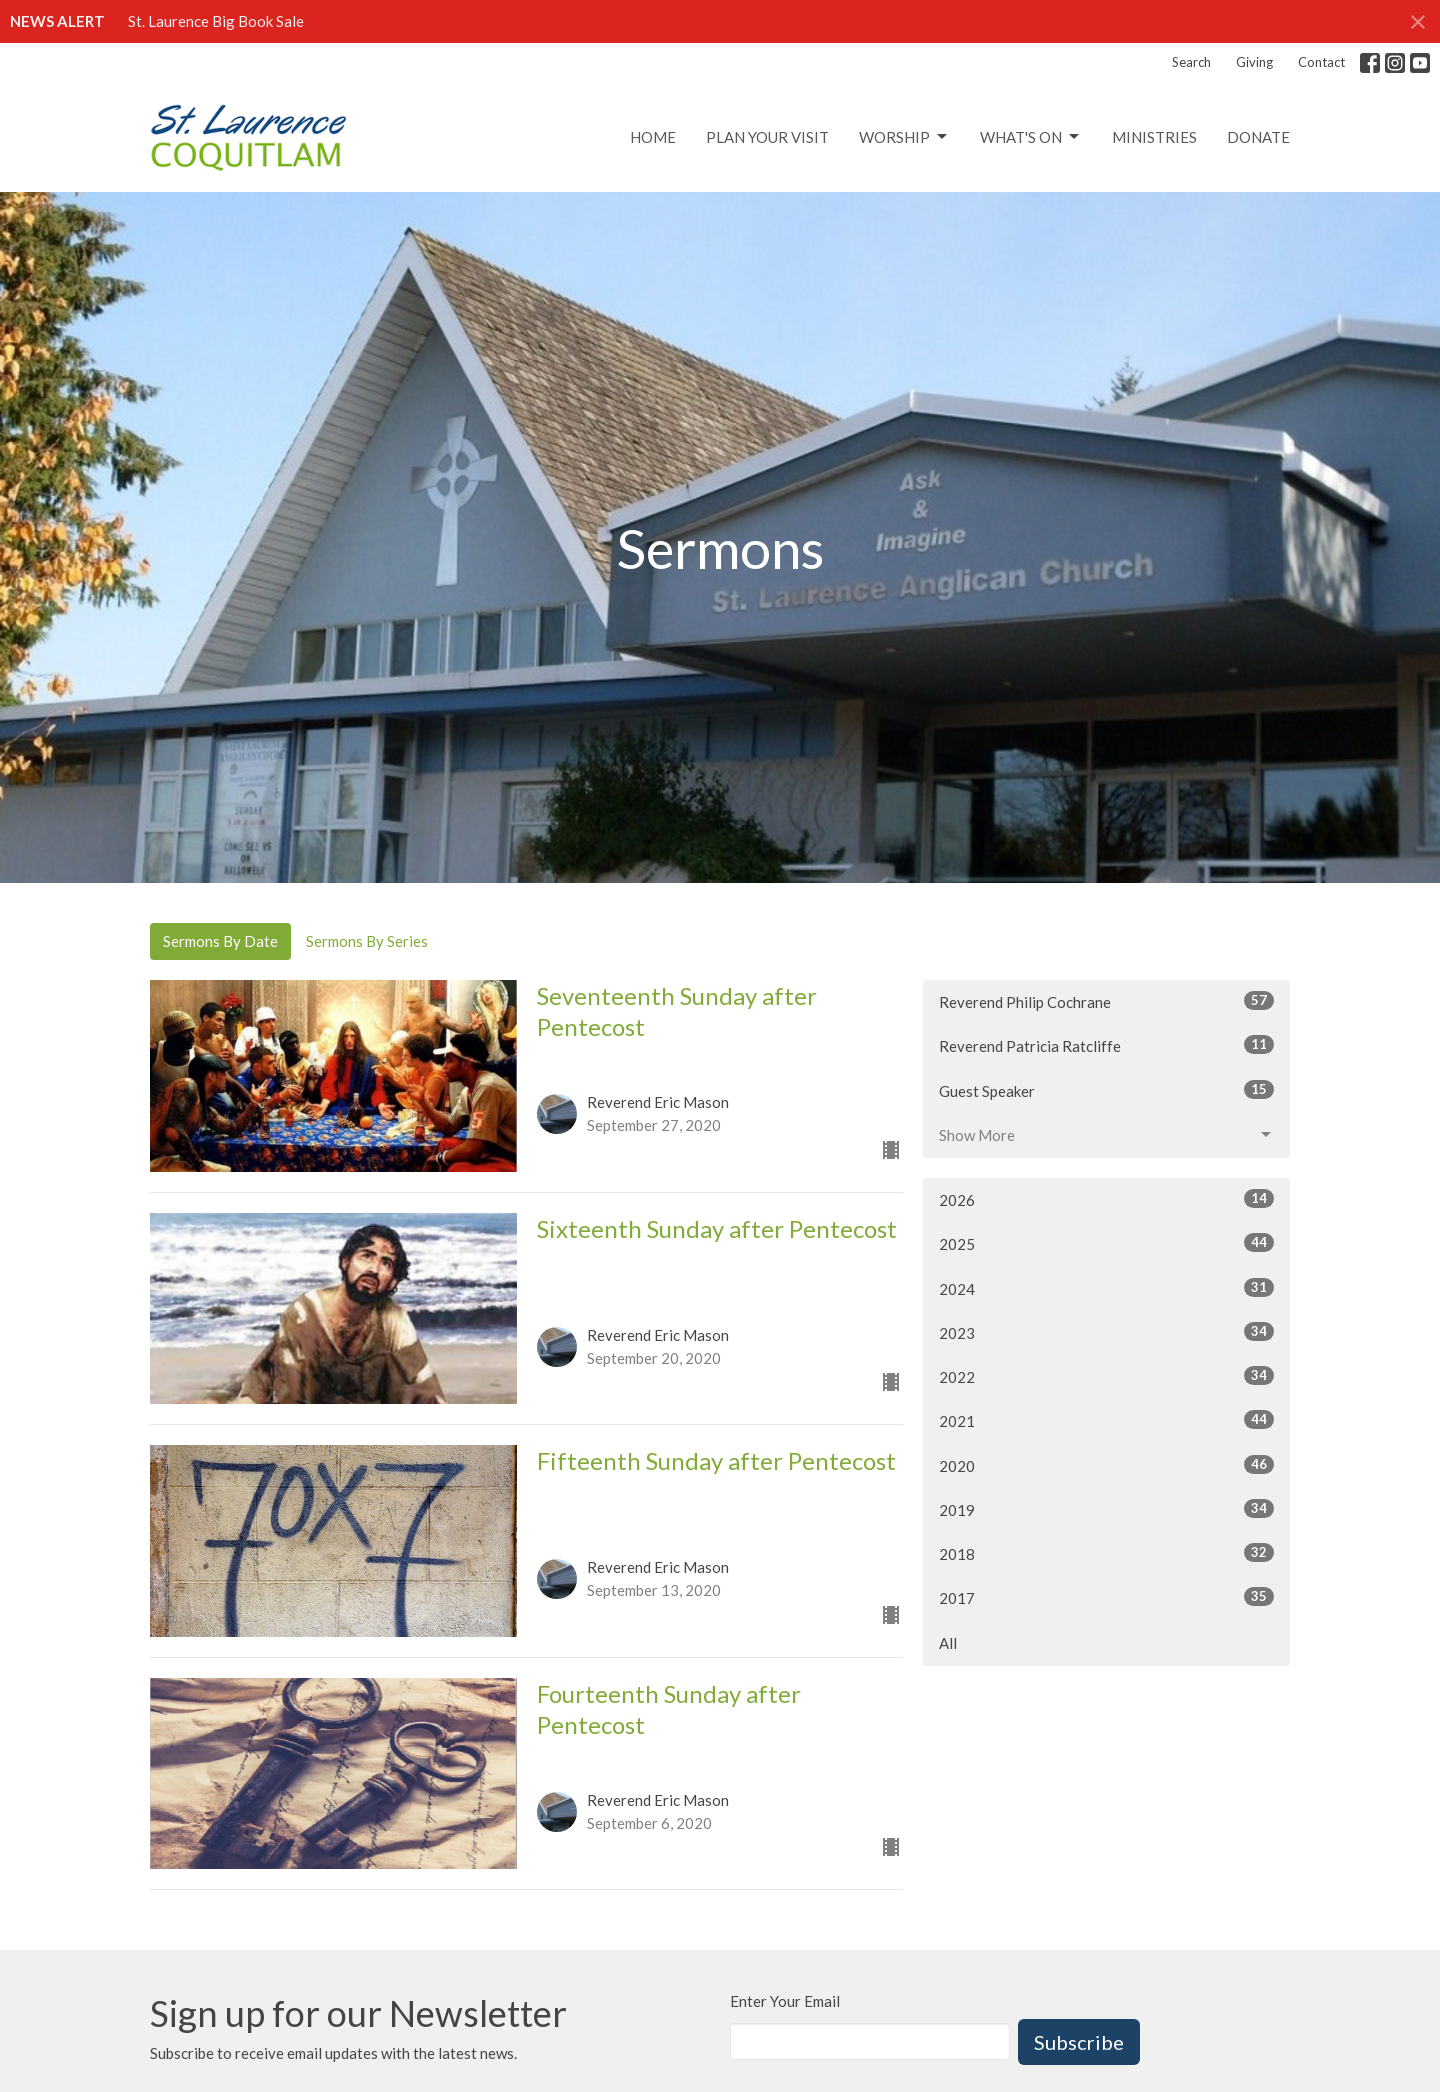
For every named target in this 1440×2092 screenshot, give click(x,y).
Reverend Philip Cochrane (1106, 1001)
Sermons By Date (220, 941)
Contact (1321, 62)
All (948, 1643)
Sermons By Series (367, 941)
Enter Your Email (785, 2001)
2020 (1106, 1465)
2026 (1106, 1199)
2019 (1106, 1509)
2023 (1106, 1332)
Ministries (1154, 137)
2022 (1106, 1376)
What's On (1031, 137)
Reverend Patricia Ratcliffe (1106, 1045)
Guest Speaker (1106, 1090)
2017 (1106, 1597)
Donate (1258, 137)
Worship (904, 137)
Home (653, 137)
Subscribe (1079, 2042)
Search (1191, 62)
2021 (1106, 1420)
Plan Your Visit (767, 137)
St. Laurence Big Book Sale (216, 21)
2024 (1106, 1288)
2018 (1106, 1553)
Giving (1254, 62)
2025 (1106, 1243)
